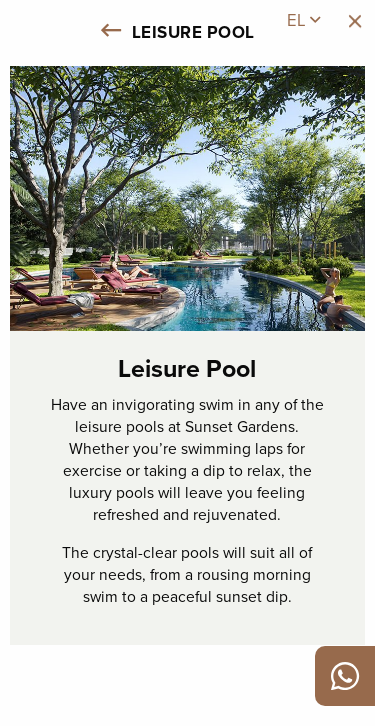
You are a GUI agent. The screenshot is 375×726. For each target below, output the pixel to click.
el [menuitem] (303, 19)
